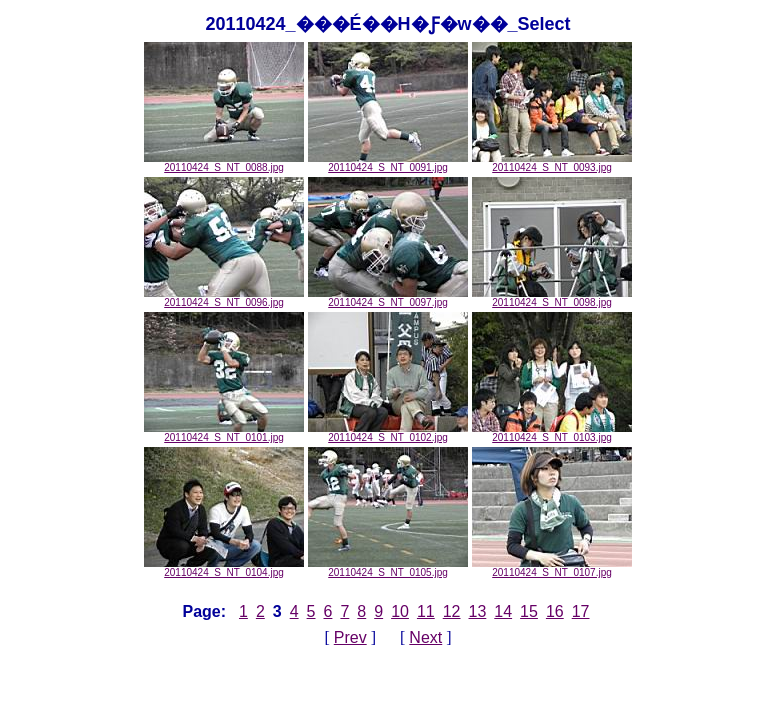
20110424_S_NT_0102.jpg (388, 433)
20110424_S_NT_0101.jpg (224, 433)
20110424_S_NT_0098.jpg (552, 298)
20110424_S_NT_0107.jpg (552, 568)
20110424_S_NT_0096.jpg (224, 298)
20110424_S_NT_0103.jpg (552, 433)
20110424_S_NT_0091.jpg (388, 163)
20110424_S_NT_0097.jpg (388, 298)
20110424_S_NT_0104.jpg (224, 568)
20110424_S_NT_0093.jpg (552, 163)
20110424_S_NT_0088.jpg (224, 163)
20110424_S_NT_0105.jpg (388, 568)
